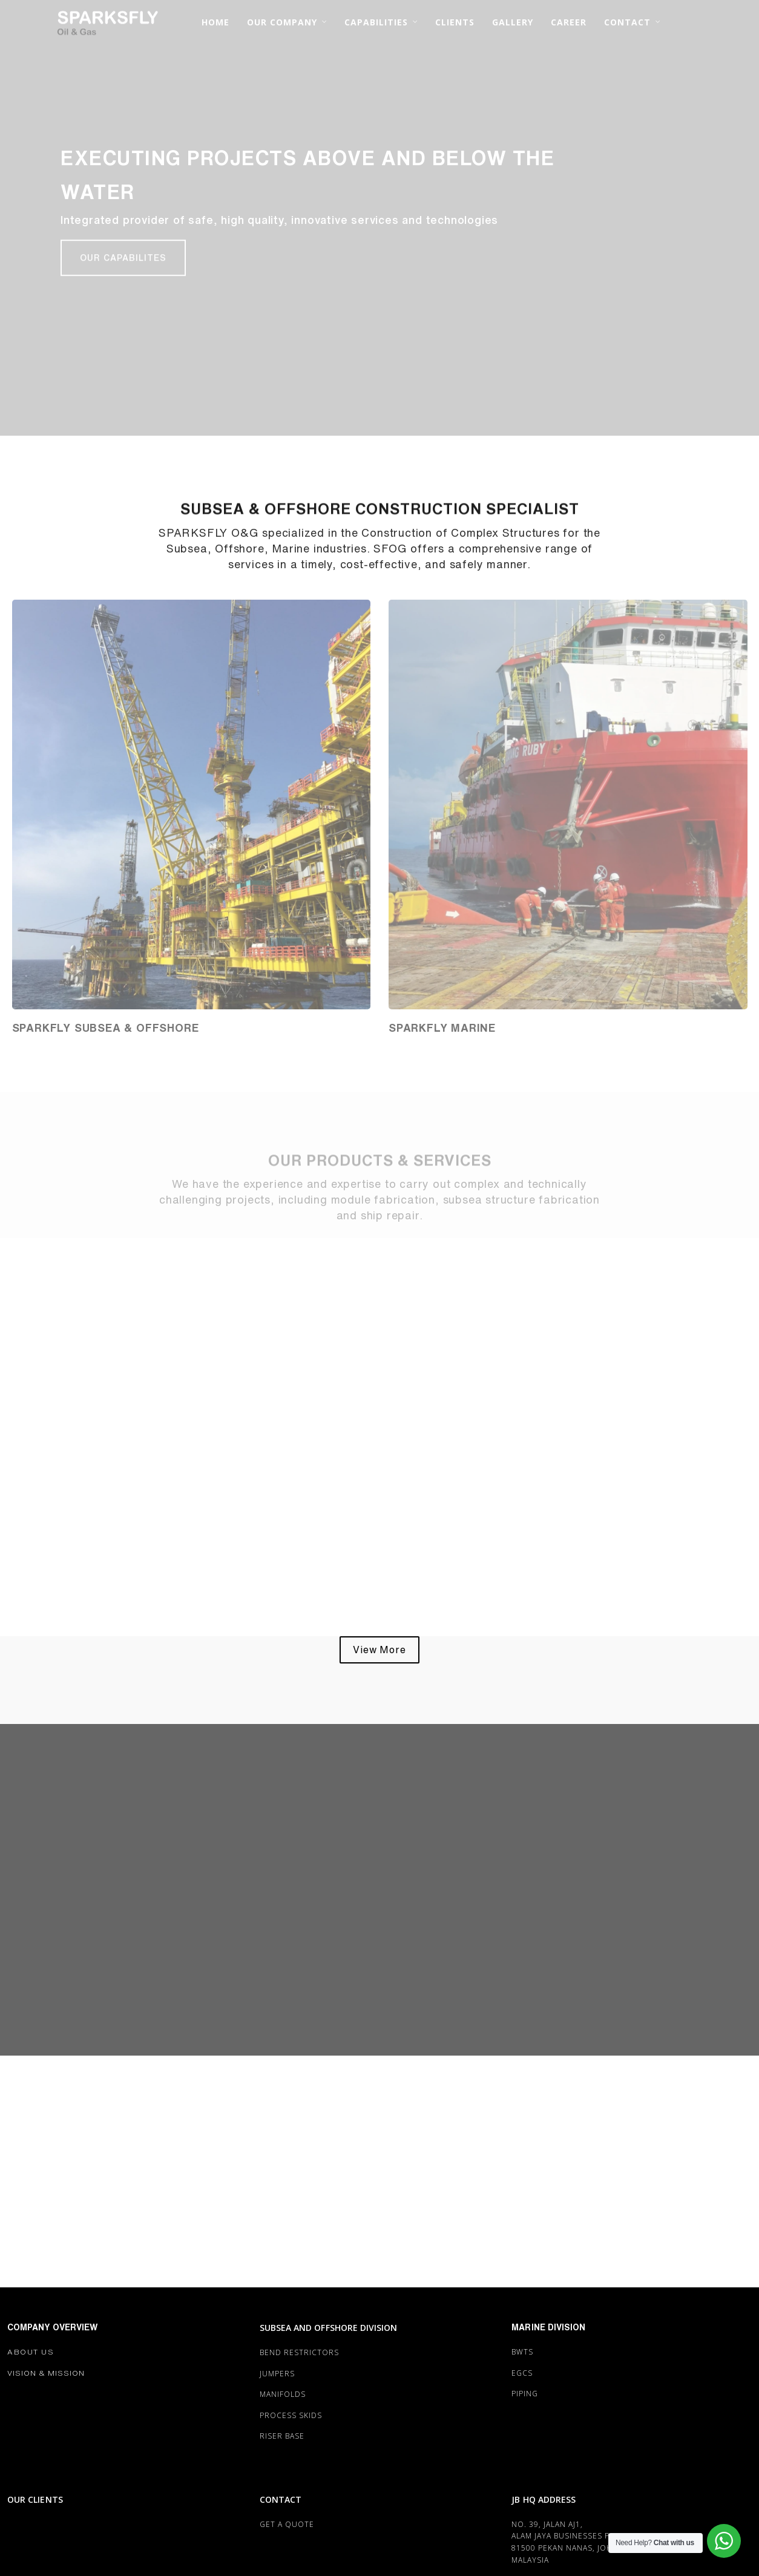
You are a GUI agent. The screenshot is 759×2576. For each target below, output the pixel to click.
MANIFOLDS (283, 2394)
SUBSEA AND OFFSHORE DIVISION (329, 2327)
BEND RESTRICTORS (299, 2352)
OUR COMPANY (282, 22)
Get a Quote (287, 2524)
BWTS (522, 2352)
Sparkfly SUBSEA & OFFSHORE (105, 1027)
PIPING (524, 2393)
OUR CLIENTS (35, 2499)
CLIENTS (455, 22)
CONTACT (627, 22)
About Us (30, 2352)
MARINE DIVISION (548, 2327)
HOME (215, 22)
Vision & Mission (46, 2373)
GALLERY (512, 22)
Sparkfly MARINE (442, 1027)
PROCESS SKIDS (291, 2415)
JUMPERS (277, 2373)
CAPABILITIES (376, 22)
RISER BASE (282, 2436)
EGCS (522, 2373)
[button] (123, 260)
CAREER (568, 22)
